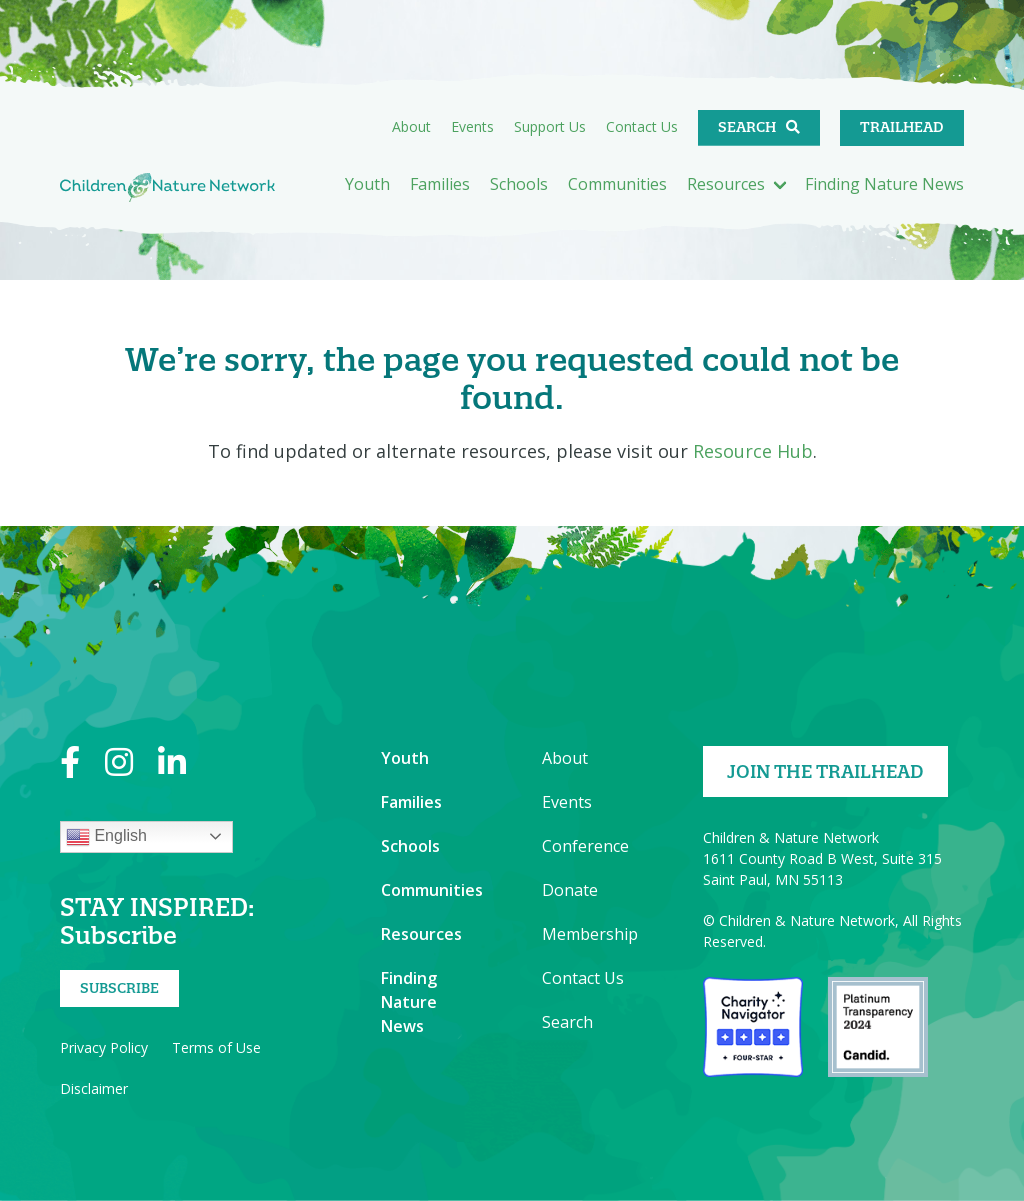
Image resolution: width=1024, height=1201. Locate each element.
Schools (519, 184)
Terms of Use (216, 1047)
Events (472, 126)
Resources (726, 184)
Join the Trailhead (825, 771)
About (411, 126)
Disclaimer (94, 1088)
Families (440, 184)
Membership (590, 934)
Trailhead (902, 127)
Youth (367, 184)
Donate (570, 890)
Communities (617, 184)
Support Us (550, 126)
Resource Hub (753, 451)
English (106, 837)
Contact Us (642, 126)
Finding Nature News (884, 184)
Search (747, 127)
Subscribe (119, 988)
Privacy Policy (104, 1047)
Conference (585, 846)
